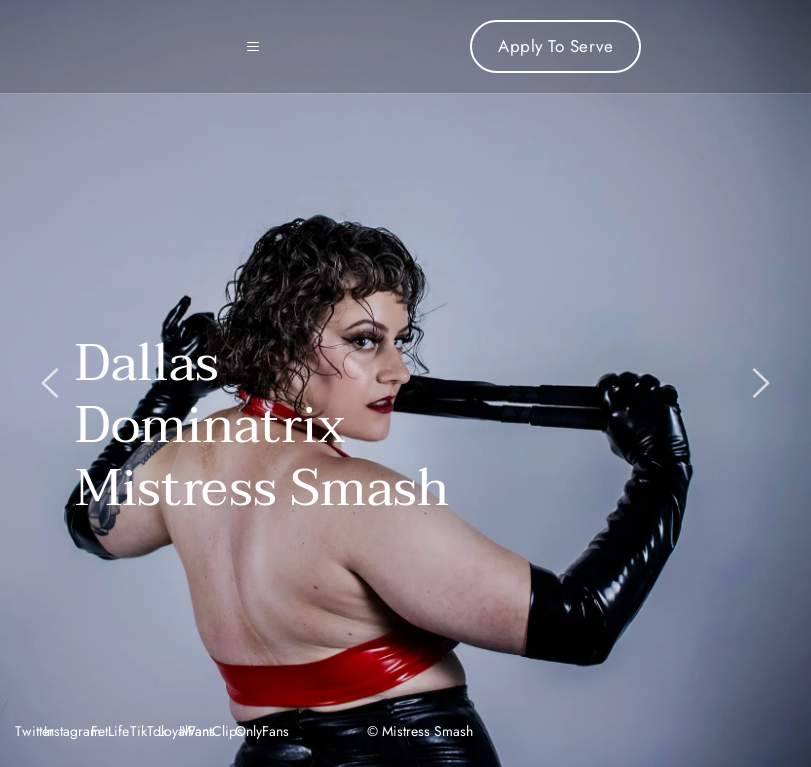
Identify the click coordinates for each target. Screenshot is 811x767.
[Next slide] (760, 383)
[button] (261, 47)
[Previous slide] (51, 383)
